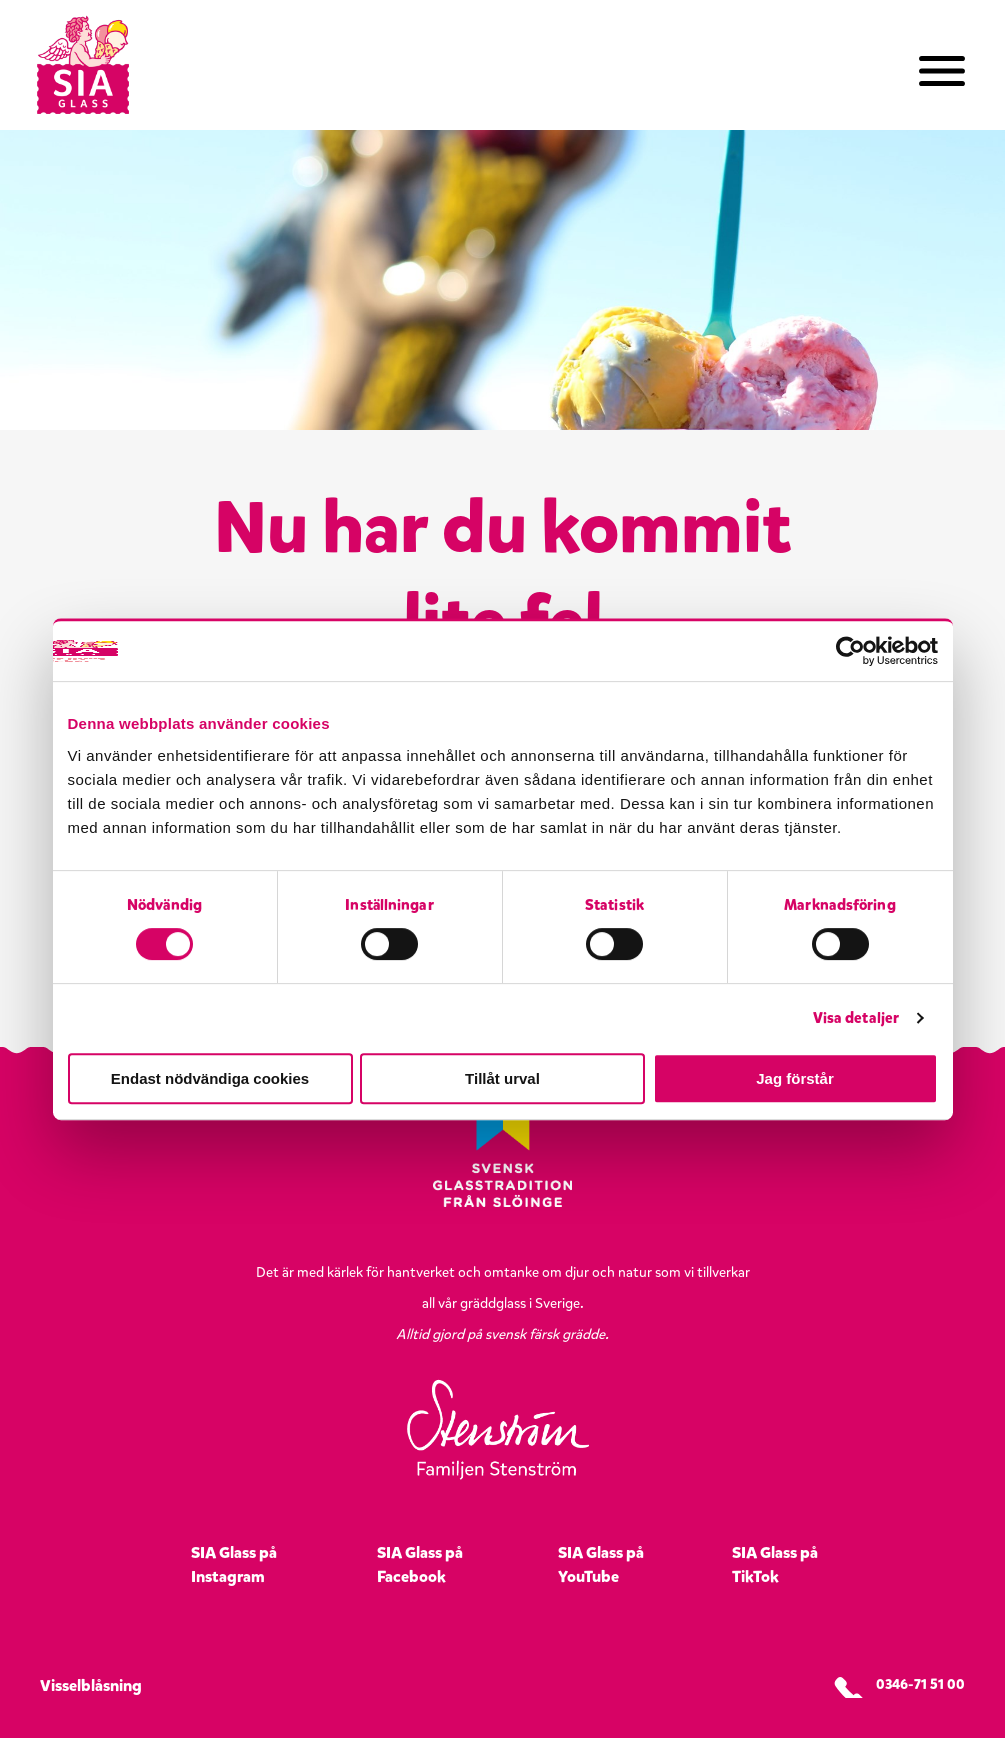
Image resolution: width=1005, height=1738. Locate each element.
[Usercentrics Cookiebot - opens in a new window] (850, 651)
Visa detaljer (856, 1018)
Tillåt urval (502, 1078)
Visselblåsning (91, 1685)
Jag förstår (795, 1078)
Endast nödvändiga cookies (210, 1078)
